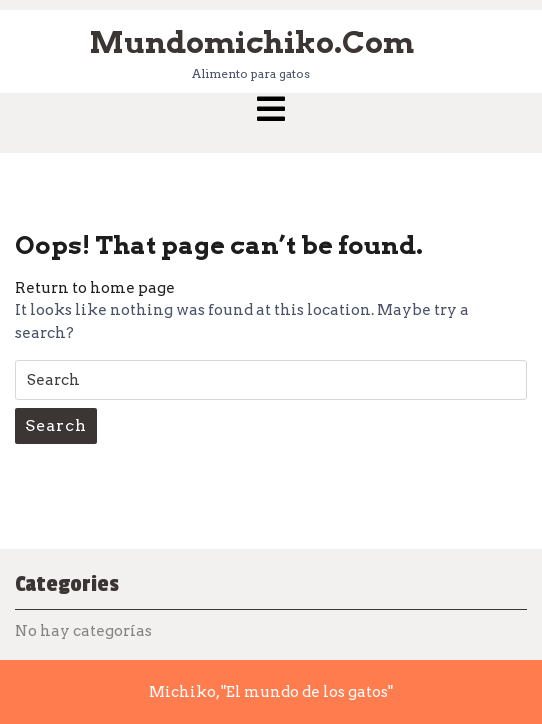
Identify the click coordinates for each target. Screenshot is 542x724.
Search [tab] (56, 425)
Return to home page (95, 288)
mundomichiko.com (251, 42)
